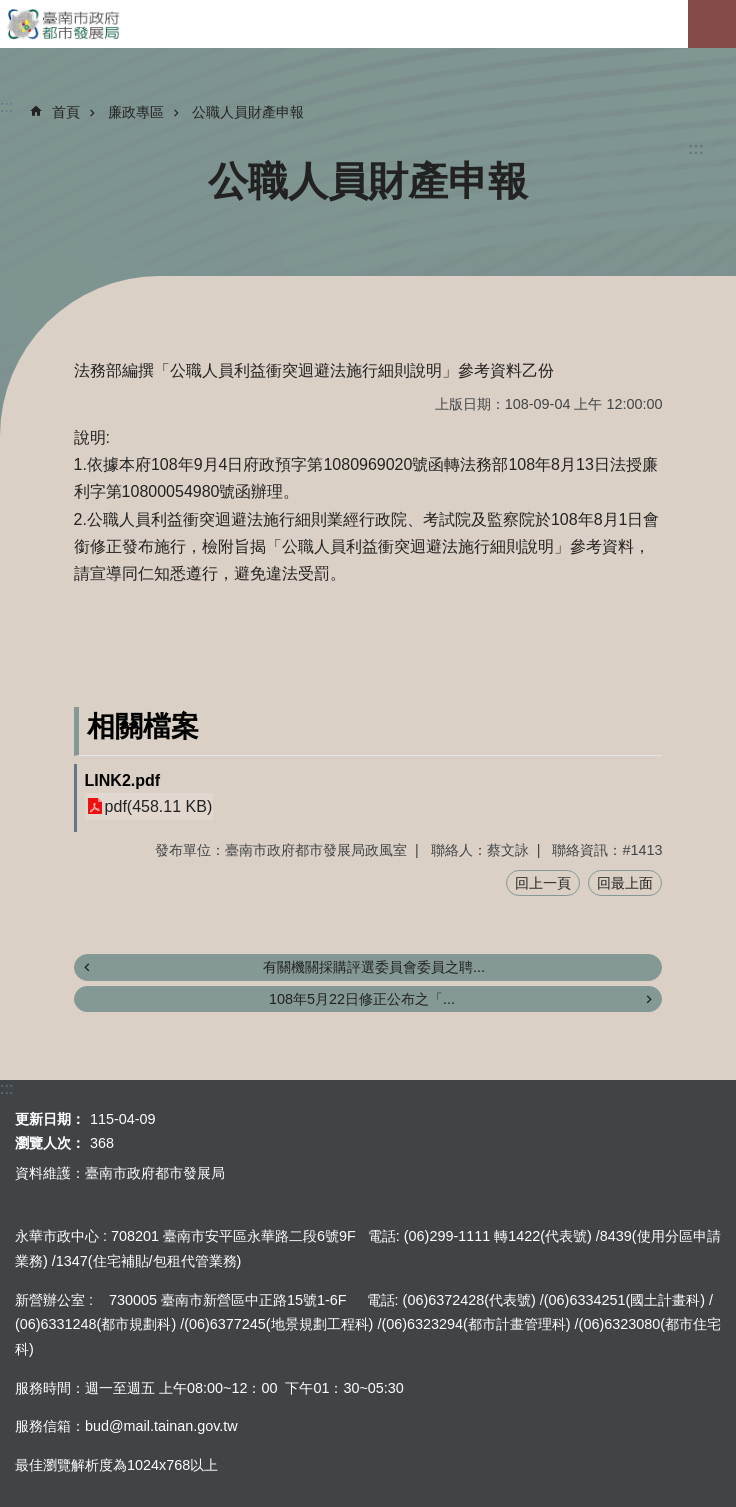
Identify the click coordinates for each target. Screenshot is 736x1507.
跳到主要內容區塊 (10, 10)
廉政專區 (136, 112)
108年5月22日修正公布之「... (362, 999)
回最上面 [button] (625, 883)
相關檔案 (143, 726)
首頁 (66, 112)
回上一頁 (543, 883)
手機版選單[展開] (712, 24)
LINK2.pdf (123, 780)
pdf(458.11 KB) (159, 806)
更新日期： (50, 1119)
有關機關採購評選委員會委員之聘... (374, 967)
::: (696, 148)
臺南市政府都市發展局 (368, 24)
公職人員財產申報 (248, 112)
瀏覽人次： (50, 1143)
